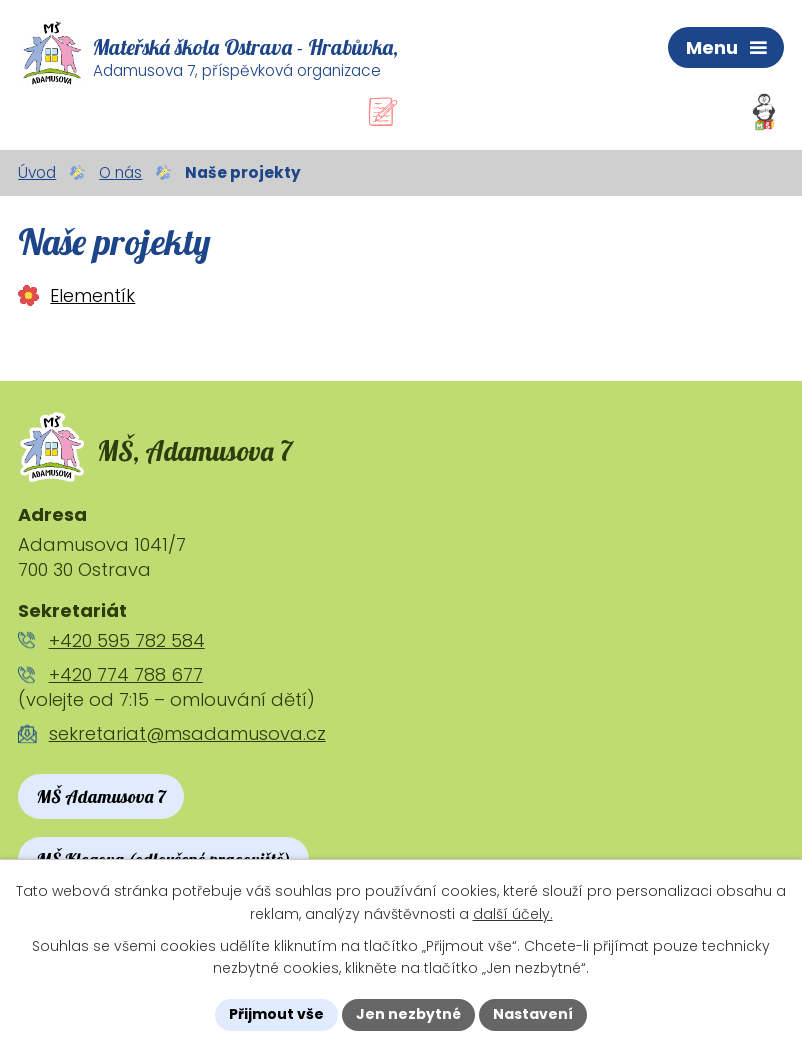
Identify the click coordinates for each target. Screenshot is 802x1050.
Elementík (92, 295)
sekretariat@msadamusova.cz (187, 733)
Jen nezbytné (408, 1014)
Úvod (37, 172)
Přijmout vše (276, 1014)
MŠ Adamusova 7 (101, 796)
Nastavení (533, 1014)
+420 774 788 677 (126, 674)
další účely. (513, 914)
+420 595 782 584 (127, 640)
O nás (120, 172)
